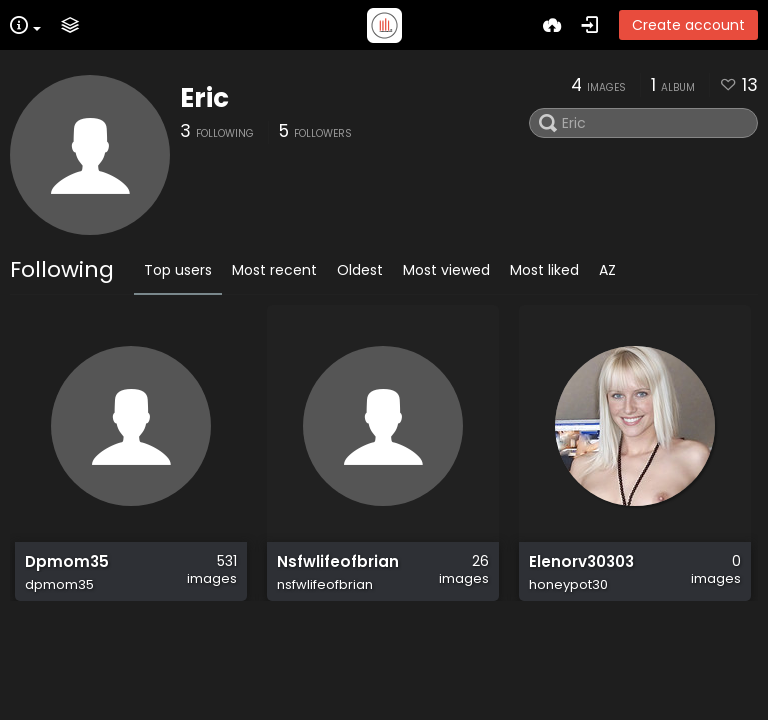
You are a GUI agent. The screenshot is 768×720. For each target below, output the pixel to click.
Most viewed (446, 270)
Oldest (360, 270)
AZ (607, 270)
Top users (178, 270)
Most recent (274, 270)
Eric (204, 98)
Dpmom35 (67, 572)
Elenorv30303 (581, 572)
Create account (688, 25)
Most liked (544, 270)
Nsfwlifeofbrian (338, 572)
